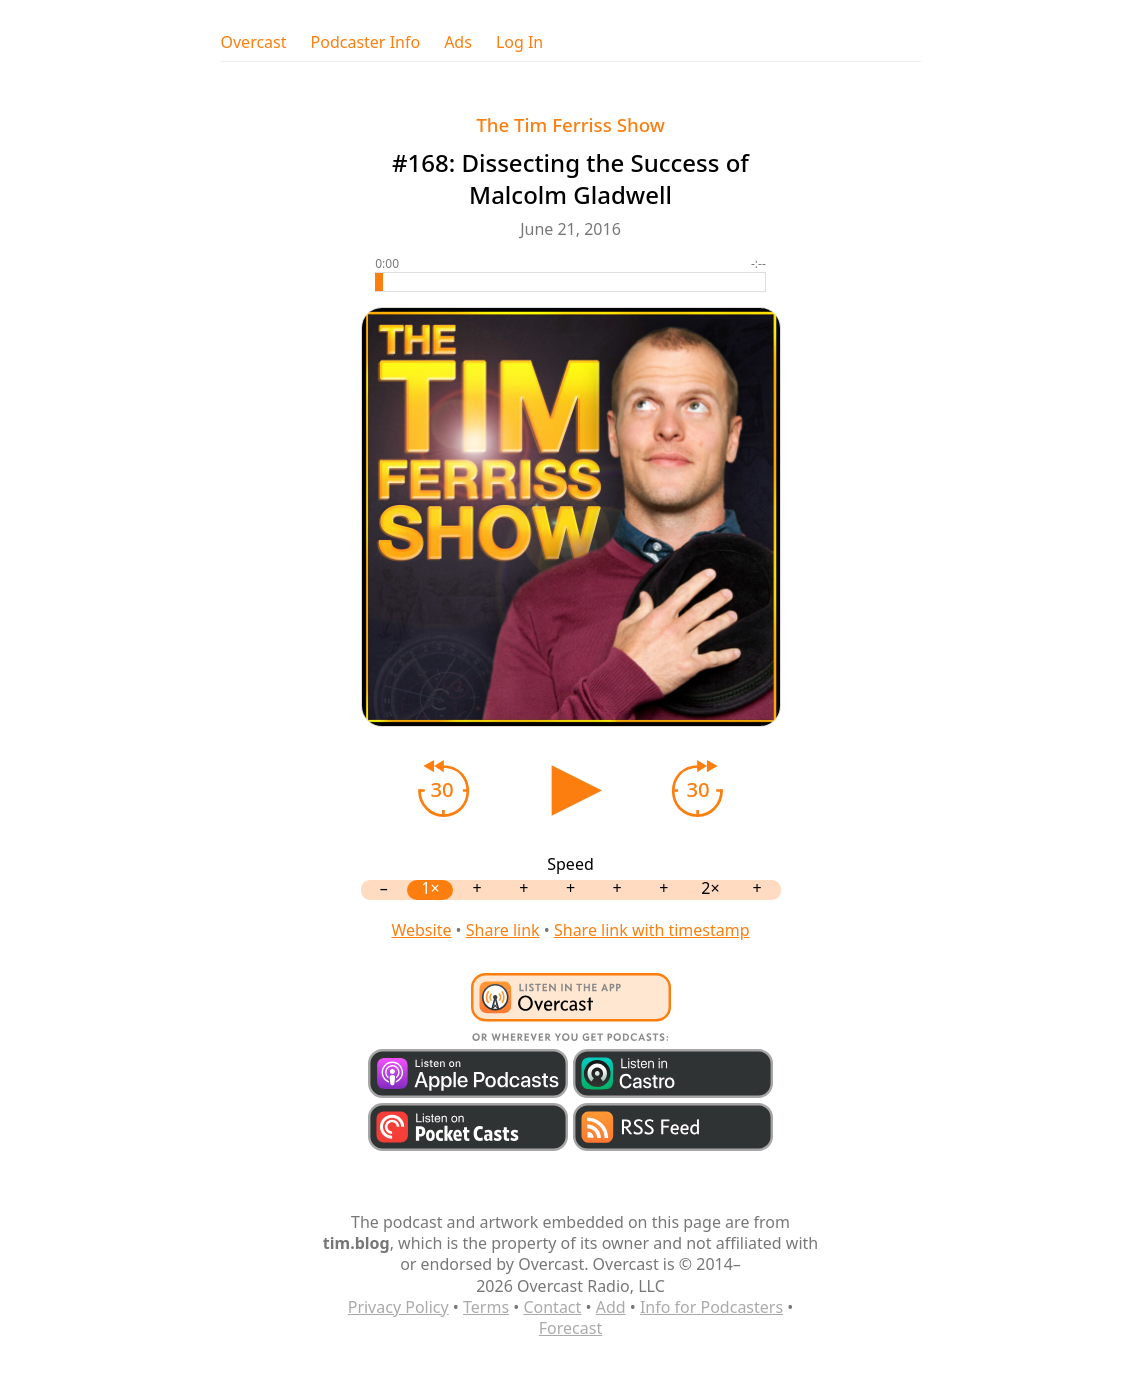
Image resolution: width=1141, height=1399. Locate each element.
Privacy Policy (398, 1307)
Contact (552, 1307)
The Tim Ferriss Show (570, 124)
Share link (503, 930)
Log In (519, 42)
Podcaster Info (366, 42)
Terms (486, 1307)
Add (611, 1307)
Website (421, 930)
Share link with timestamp (652, 930)
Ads (458, 42)
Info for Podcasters (711, 1307)
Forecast (570, 1328)
